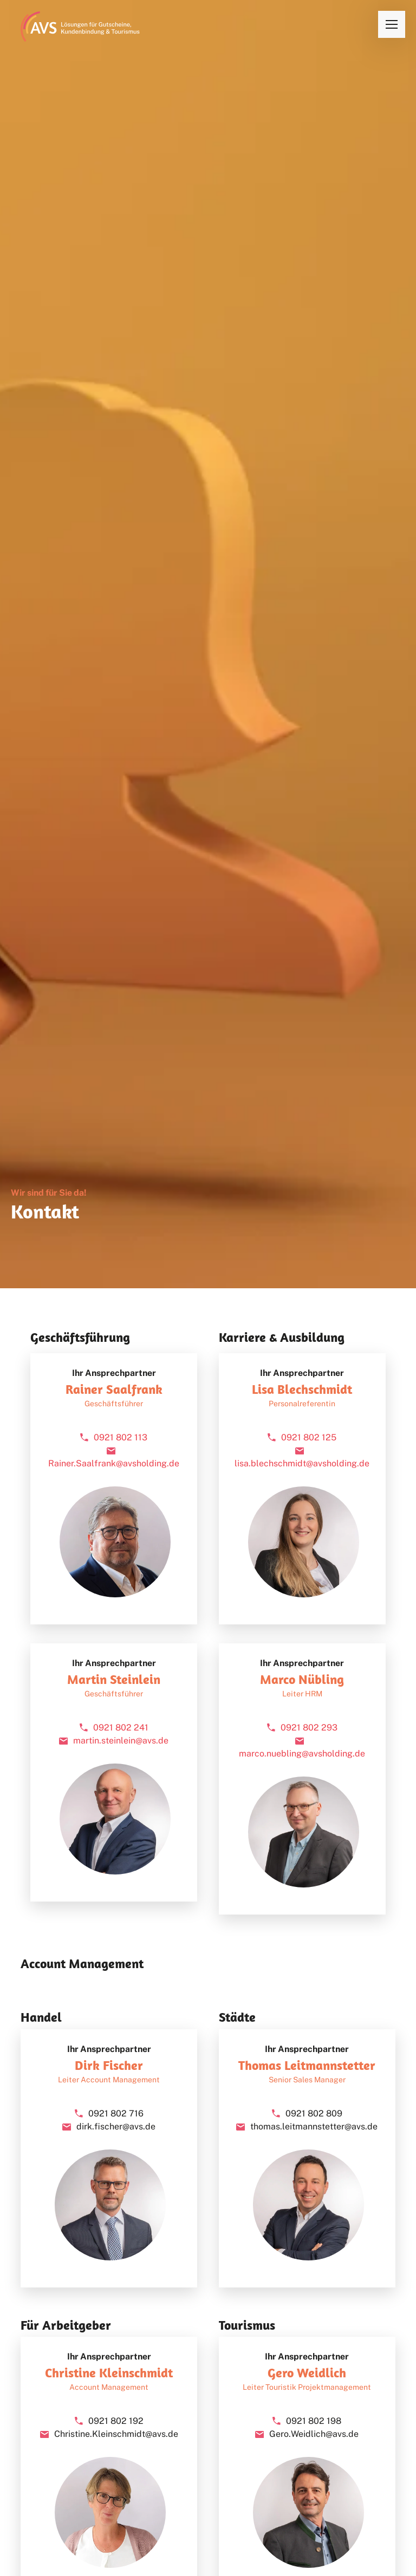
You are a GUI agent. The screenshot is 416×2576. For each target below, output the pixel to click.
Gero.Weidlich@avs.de (314, 2434)
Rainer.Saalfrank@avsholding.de (113, 1463)
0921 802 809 (313, 2113)
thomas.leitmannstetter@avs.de (314, 2126)
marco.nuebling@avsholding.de (302, 1753)
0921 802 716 (116, 2113)
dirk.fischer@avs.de (115, 2126)
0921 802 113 (120, 1437)
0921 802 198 (313, 2421)
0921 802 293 (309, 1727)
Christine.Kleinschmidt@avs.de (116, 2434)
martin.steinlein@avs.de (120, 1740)
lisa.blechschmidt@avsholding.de (302, 1463)
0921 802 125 (308, 1437)
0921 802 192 (116, 2421)
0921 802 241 (120, 1727)
